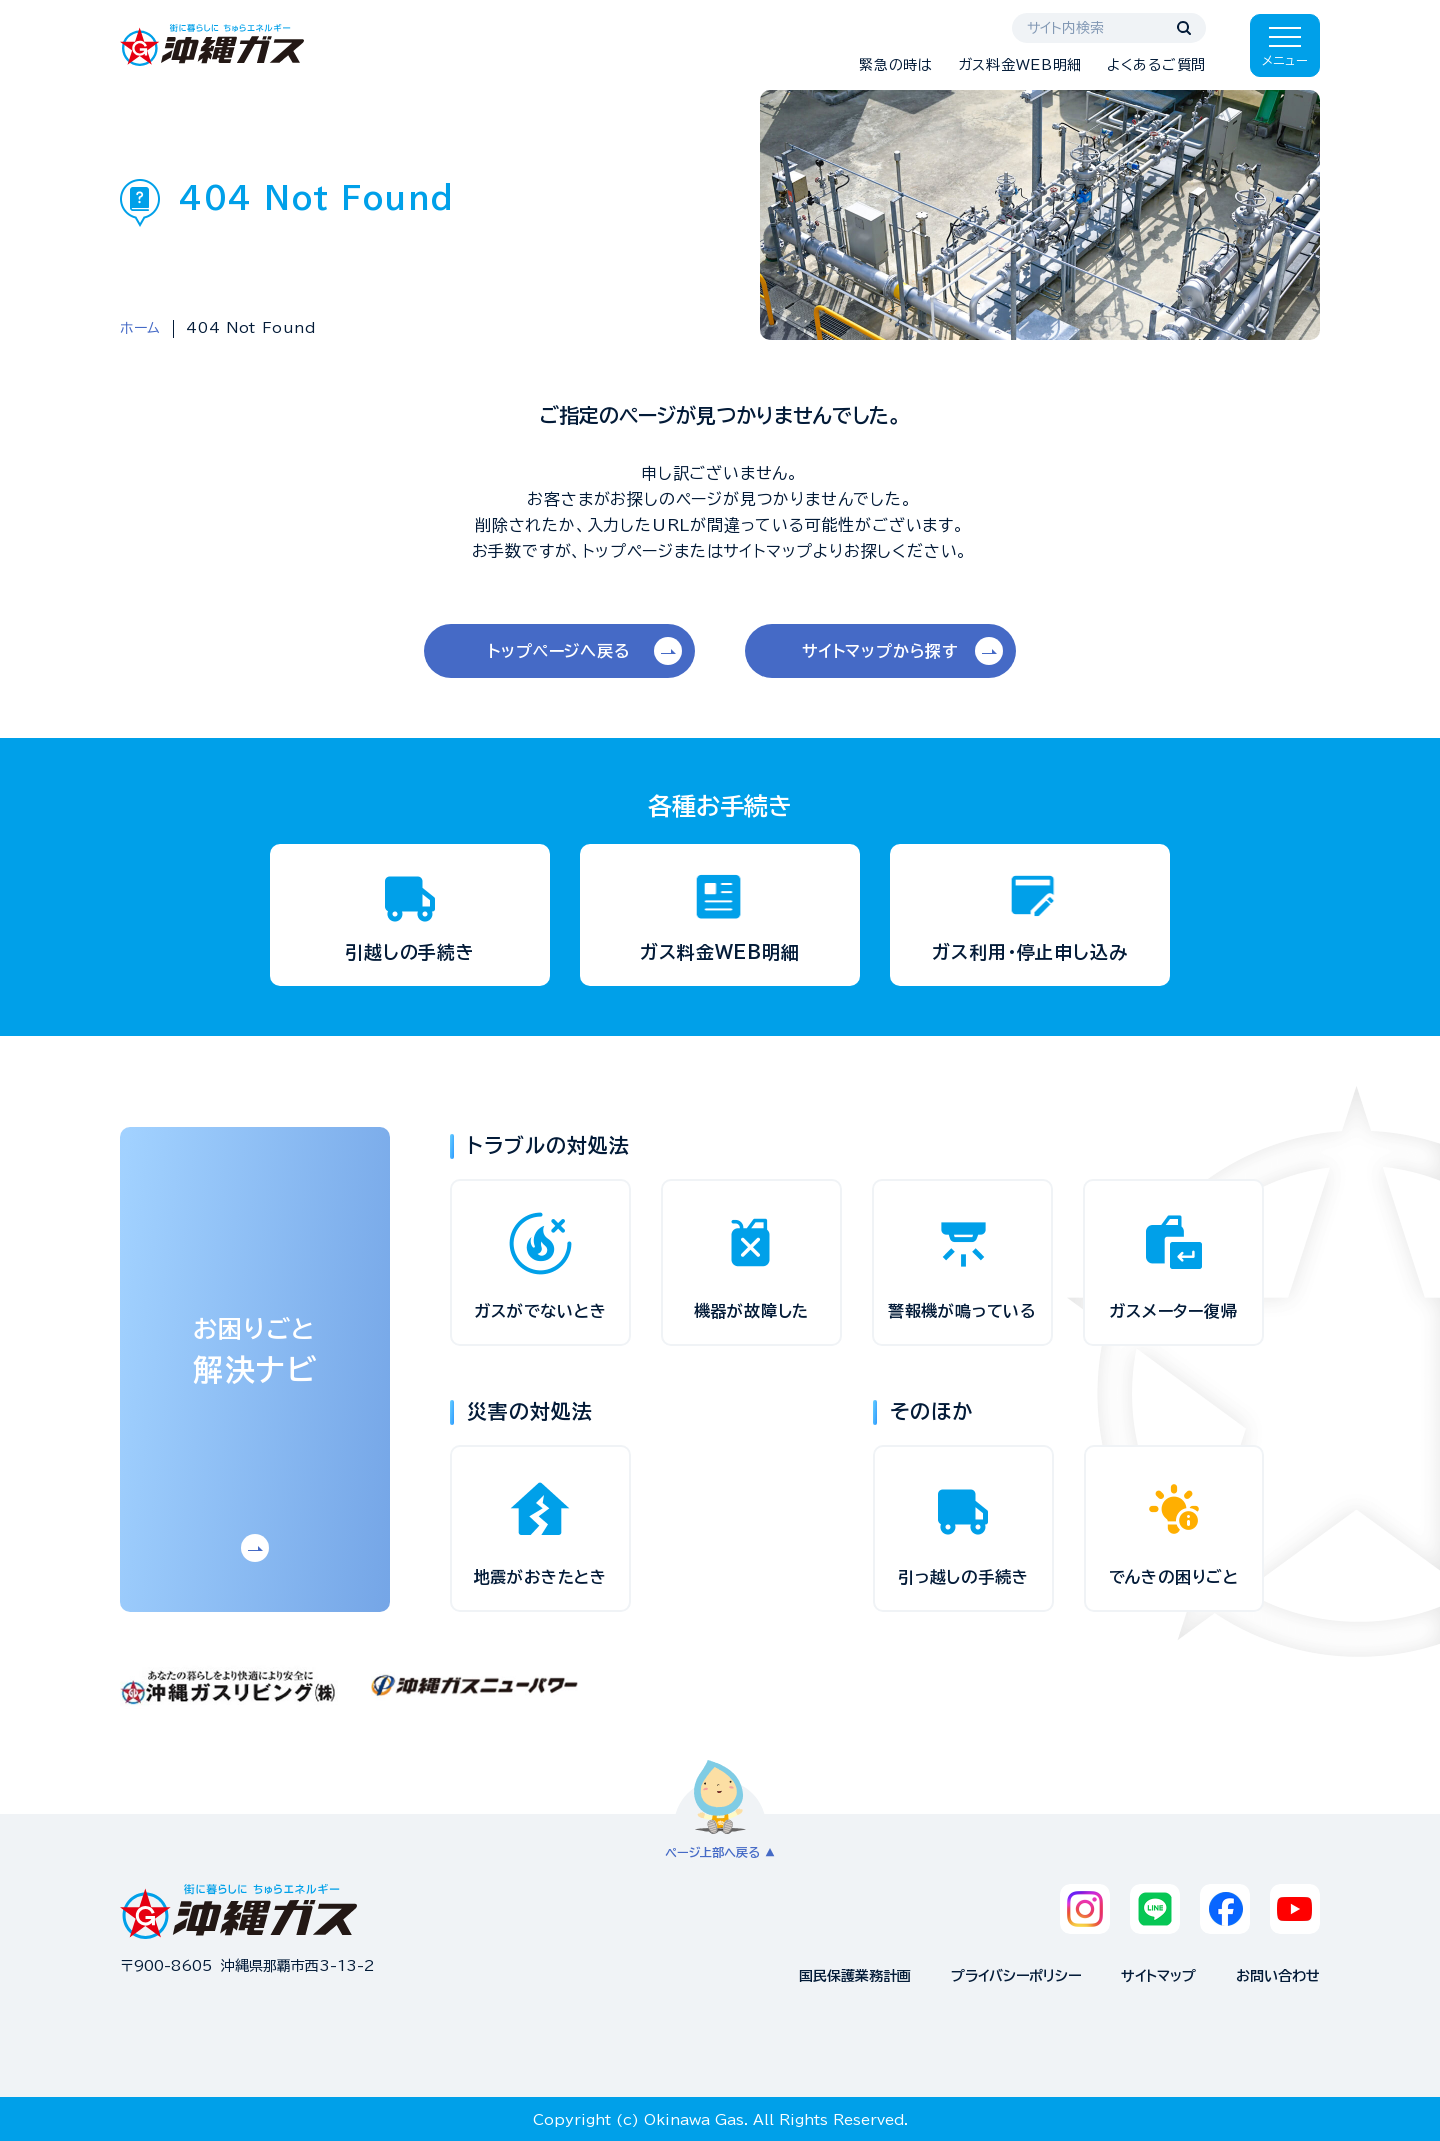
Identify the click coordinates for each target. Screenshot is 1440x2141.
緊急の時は (896, 65)
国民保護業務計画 (855, 1976)
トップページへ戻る (559, 651)
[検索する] (1184, 28)
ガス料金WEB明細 (1020, 65)
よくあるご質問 (1156, 65)
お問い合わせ (1278, 1976)
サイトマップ (1158, 1976)
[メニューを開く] (1285, 45)
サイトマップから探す (880, 651)
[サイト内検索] (1109, 28)
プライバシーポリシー (1016, 1976)
